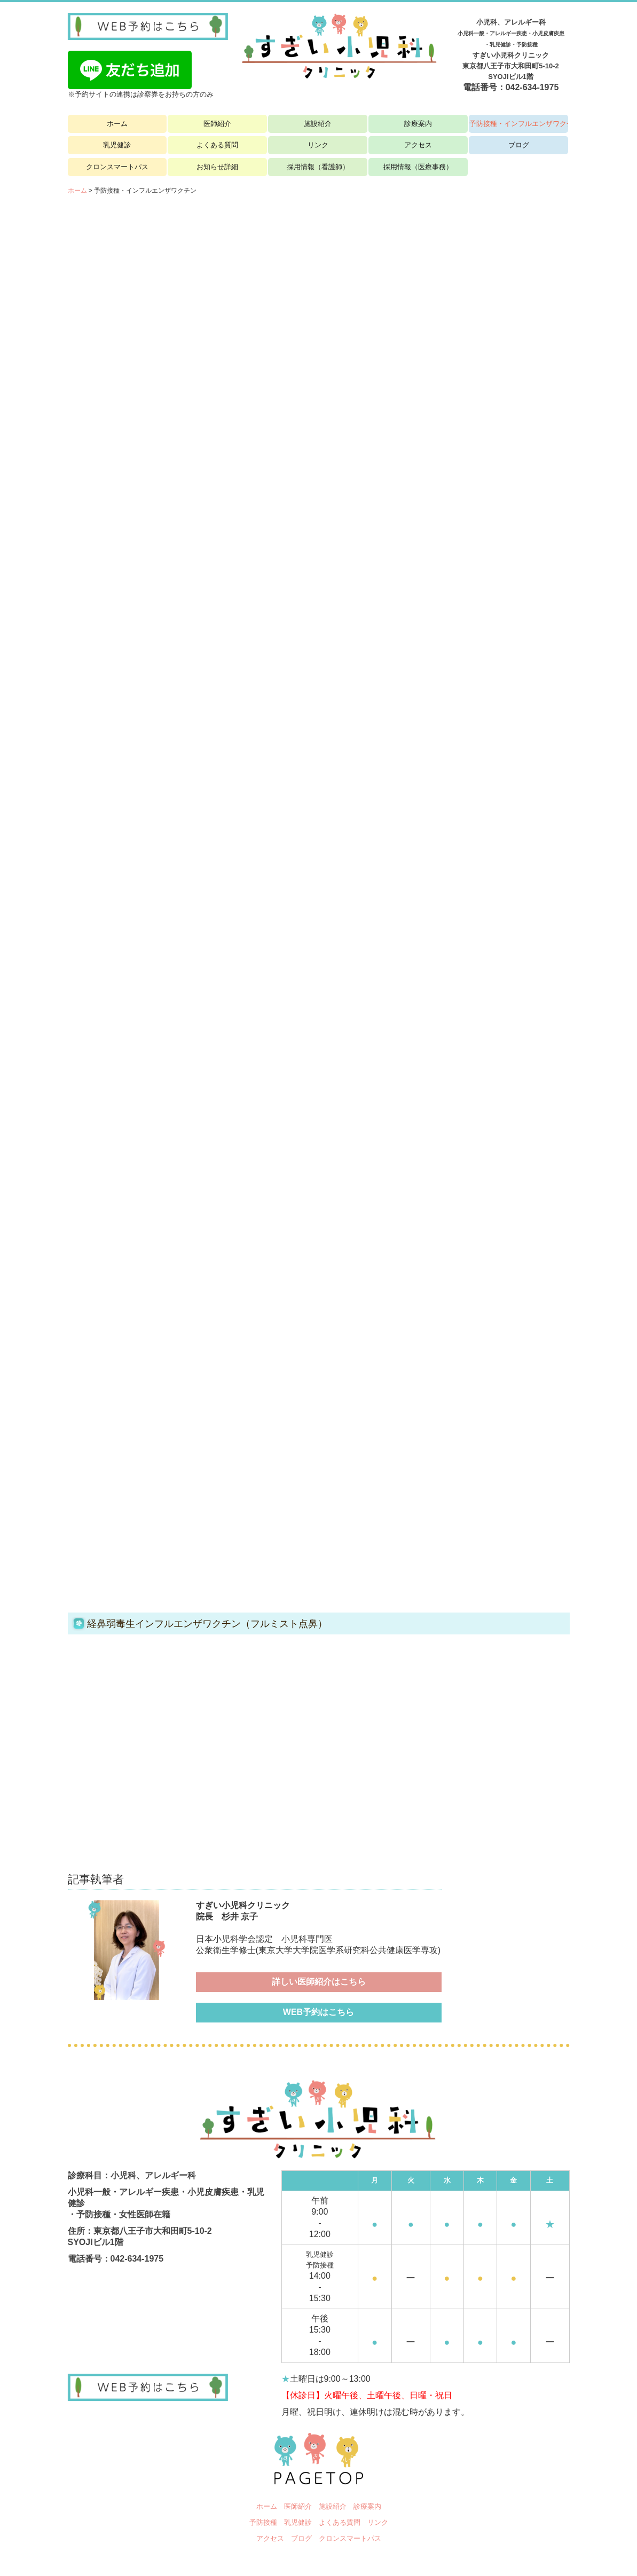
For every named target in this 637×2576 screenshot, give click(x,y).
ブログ (518, 145)
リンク (318, 145)
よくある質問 (217, 145)
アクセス (418, 145)
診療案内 (418, 124)
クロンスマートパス (117, 167)
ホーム (117, 124)
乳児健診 (117, 145)
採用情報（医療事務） (418, 167)
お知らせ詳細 (217, 167)
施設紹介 (318, 124)
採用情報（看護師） (318, 167)
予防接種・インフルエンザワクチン (518, 124)
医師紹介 (217, 124)
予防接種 (263, 2522)
